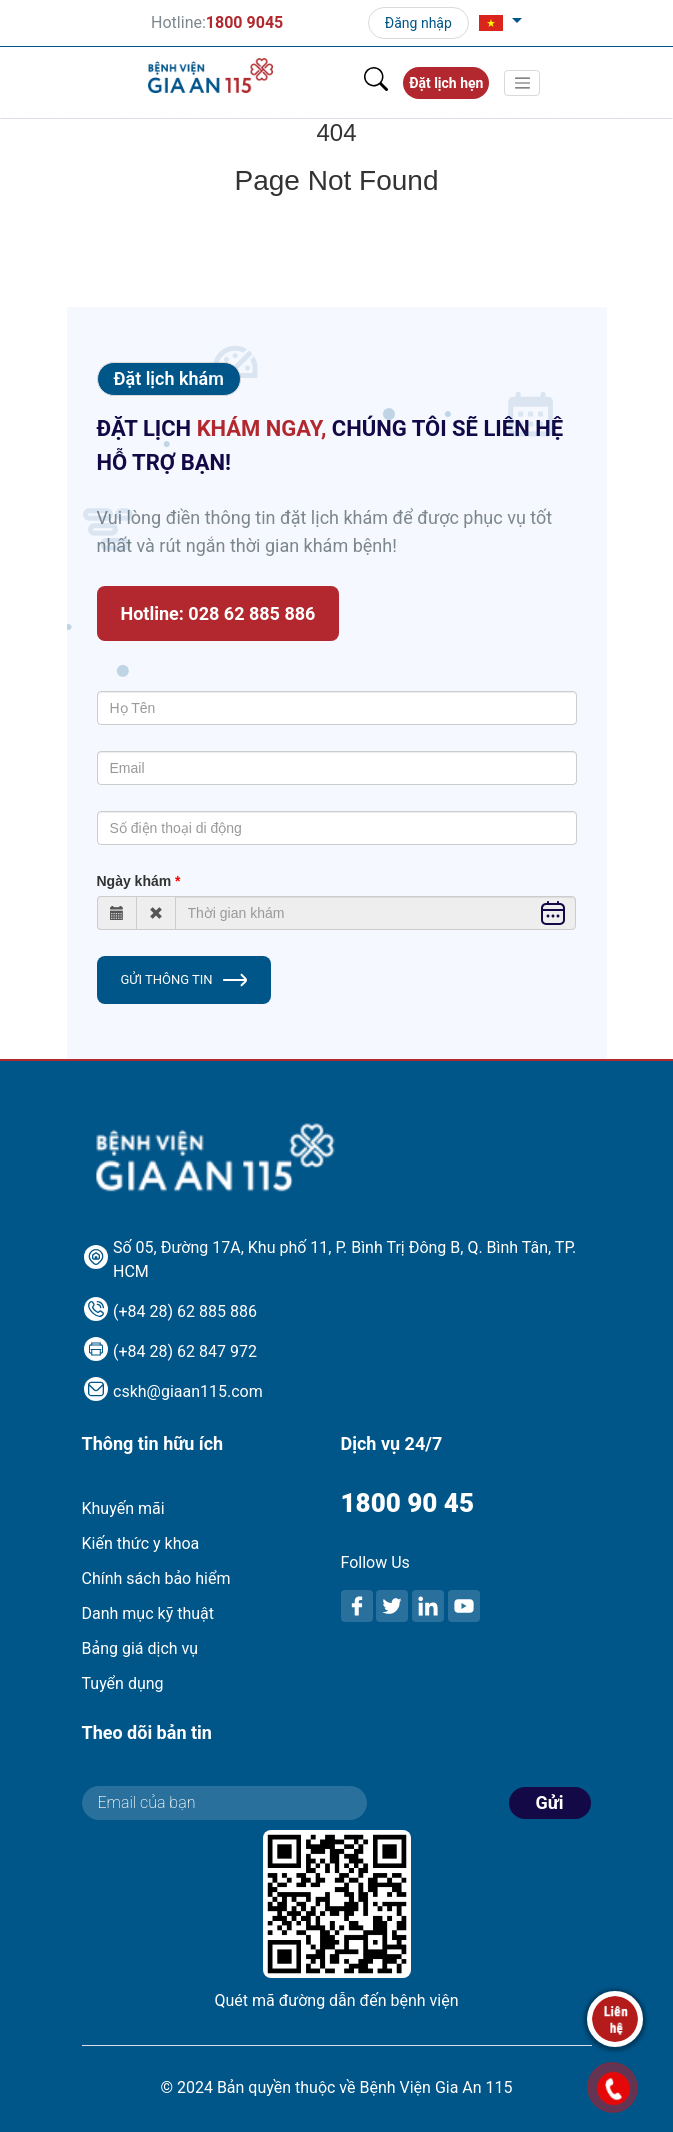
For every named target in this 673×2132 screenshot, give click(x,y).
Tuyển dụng (123, 1683)
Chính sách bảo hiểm (156, 1578)
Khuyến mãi (123, 1508)
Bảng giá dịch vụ (140, 1648)
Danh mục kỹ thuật (148, 1613)
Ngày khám (134, 881)
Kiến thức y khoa (141, 1543)
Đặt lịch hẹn (446, 83)
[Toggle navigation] (522, 83)
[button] (500, 23)
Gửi (550, 1802)
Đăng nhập (418, 23)
